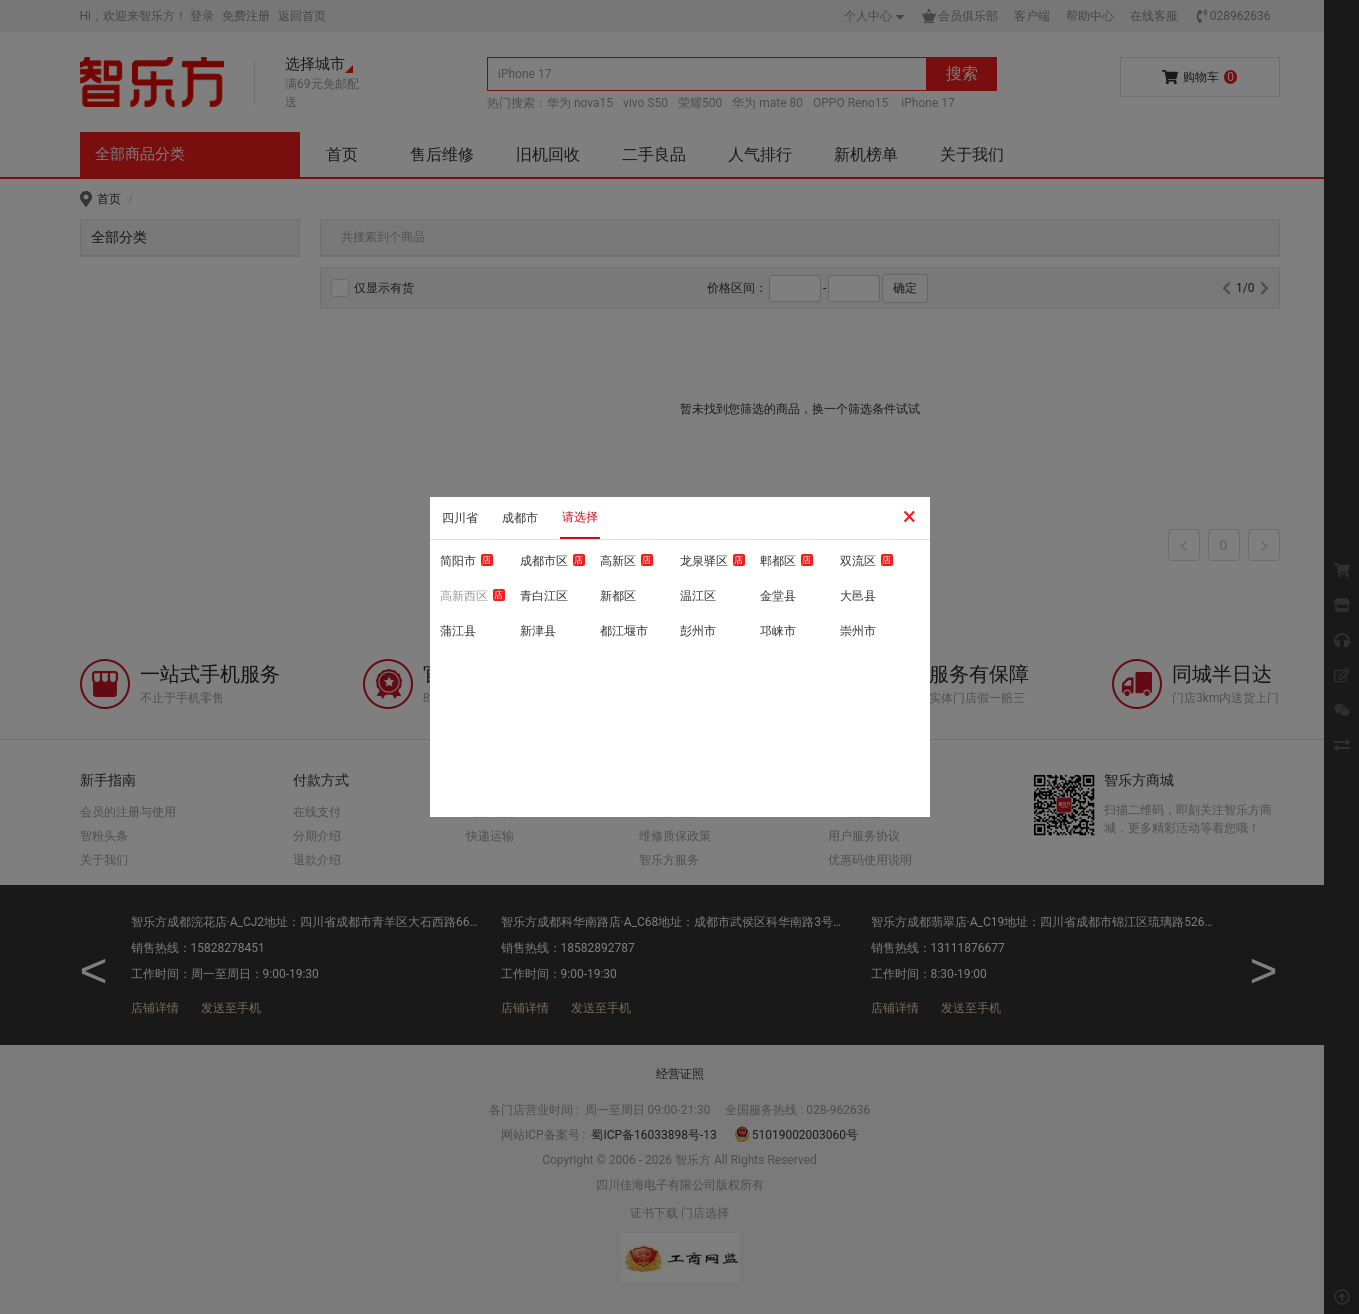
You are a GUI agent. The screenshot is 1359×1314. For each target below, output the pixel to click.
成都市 (520, 518)
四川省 (460, 518)
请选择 (580, 517)
